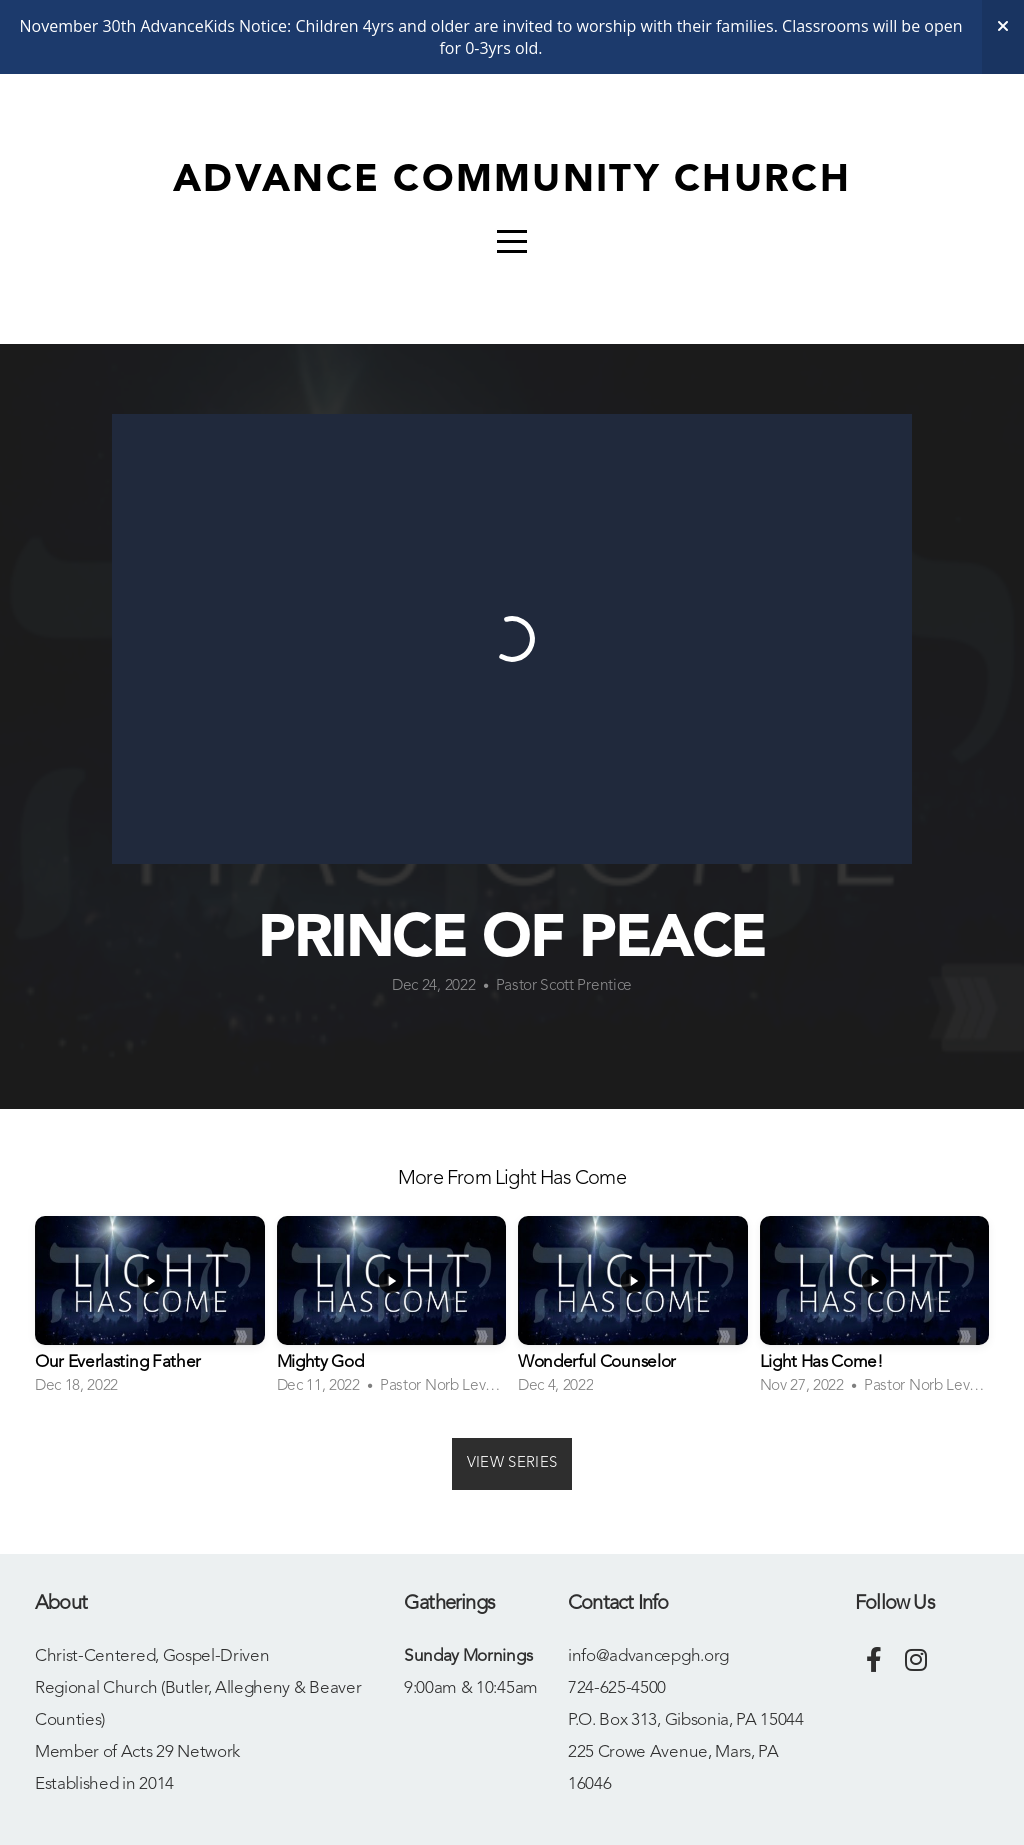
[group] (150, 1312)
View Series (512, 1463)
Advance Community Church (512, 181)
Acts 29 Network (180, 1752)
